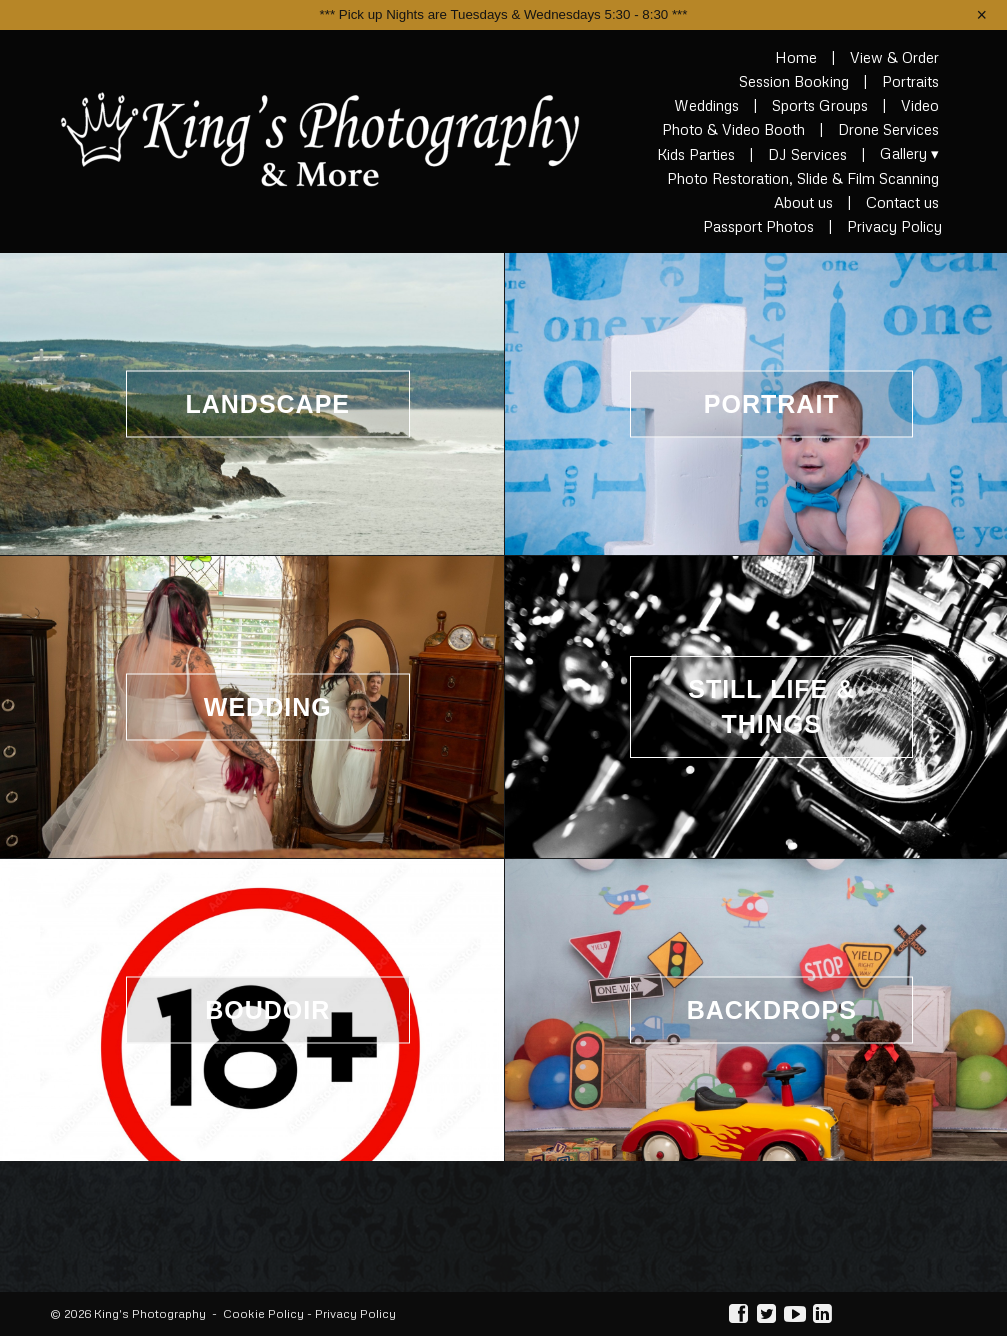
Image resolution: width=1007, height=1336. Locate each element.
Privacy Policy (355, 1313)
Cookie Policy (263, 1313)
